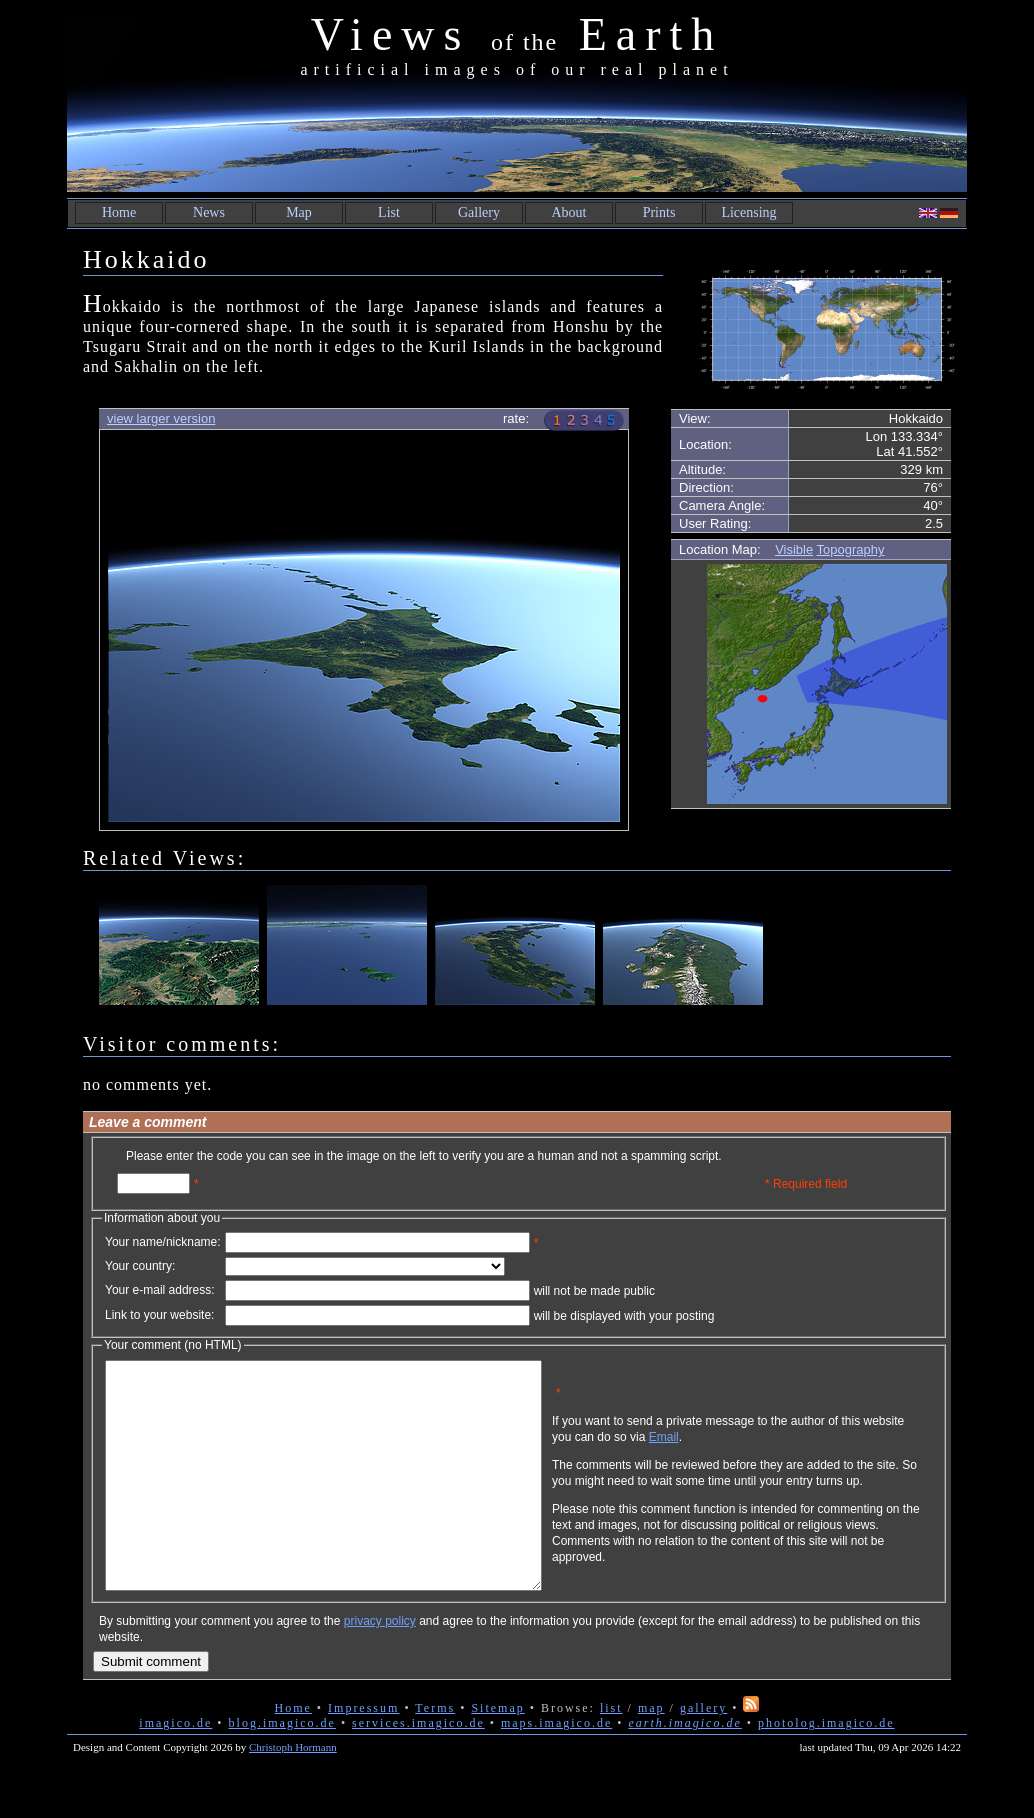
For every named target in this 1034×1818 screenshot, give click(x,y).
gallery (703, 1753)
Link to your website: (159, 1315)
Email (760, 1452)
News (209, 212)
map (651, 1753)
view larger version (161, 418)
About (569, 212)
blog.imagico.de (282, 1768)
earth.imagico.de (684, 1768)
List (389, 212)
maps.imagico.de (556, 1768)
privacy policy (380, 1666)
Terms (435, 1753)
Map (299, 212)
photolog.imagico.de (826, 1768)
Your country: (140, 1266)
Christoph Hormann (293, 1792)
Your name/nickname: (163, 1242)
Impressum (363, 1753)
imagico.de (175, 1768)
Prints (659, 212)
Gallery (479, 212)
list (611, 1753)
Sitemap (497, 1753)
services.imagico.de (418, 1768)
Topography (851, 549)
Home (119, 212)
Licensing (748, 212)
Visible (794, 549)
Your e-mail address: (160, 1290)
